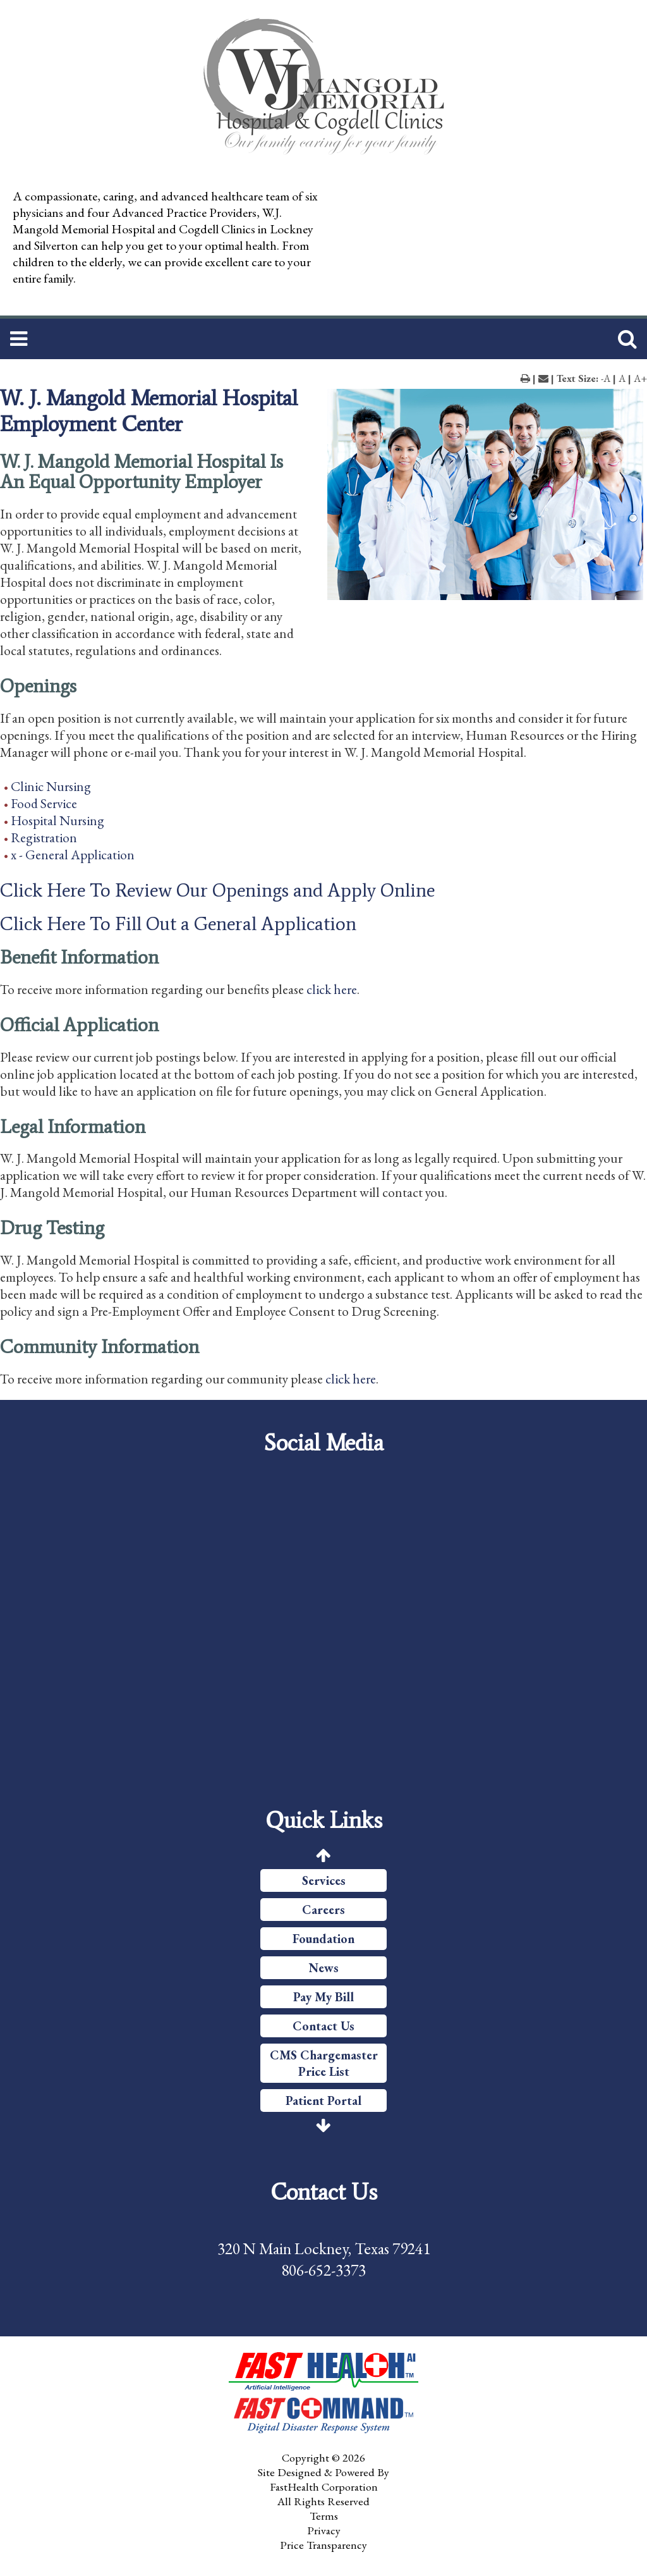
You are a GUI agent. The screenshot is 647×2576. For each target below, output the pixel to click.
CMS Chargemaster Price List (324, 2063)
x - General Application (73, 854)
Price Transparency (323, 2544)
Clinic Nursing (51, 786)
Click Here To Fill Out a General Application (178, 923)
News (324, 1968)
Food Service (44, 803)
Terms (324, 2515)
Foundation (323, 1938)
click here (331, 989)
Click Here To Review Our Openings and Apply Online (217, 890)
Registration (44, 837)
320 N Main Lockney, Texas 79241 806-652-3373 (323, 2259)
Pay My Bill (323, 1997)
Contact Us (323, 2026)
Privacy (324, 2530)
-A (605, 378)
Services (324, 1880)
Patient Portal (323, 2100)
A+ (640, 378)
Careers (323, 1909)
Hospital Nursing (57, 820)
